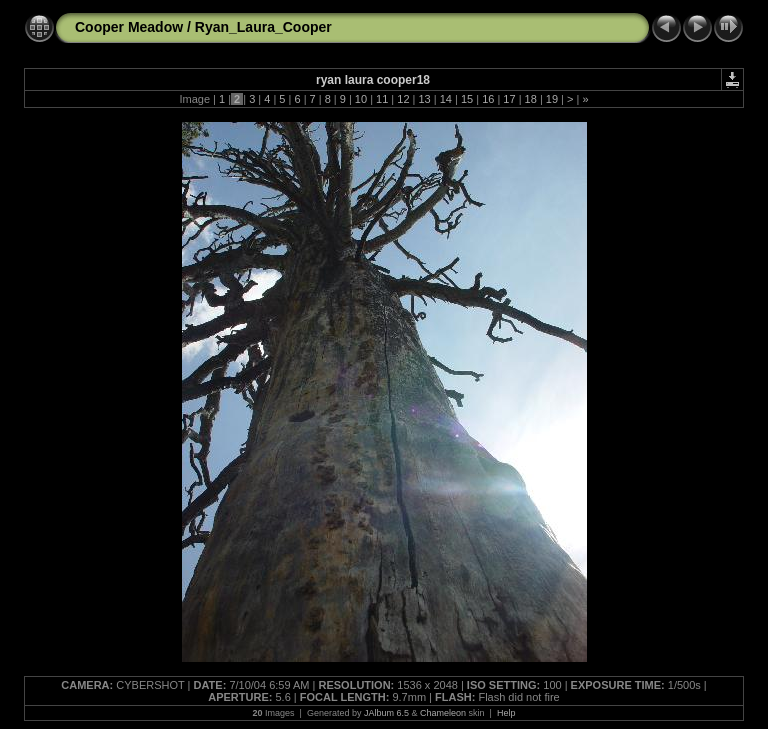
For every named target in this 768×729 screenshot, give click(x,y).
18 (531, 99)
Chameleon (443, 713)
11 (382, 99)
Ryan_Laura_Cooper (263, 27)
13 (424, 99)
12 (403, 99)
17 (509, 99)
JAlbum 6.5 (386, 713)
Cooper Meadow (129, 27)
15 (467, 99)
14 (446, 99)
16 (488, 99)
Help (506, 713)
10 (361, 99)
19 (552, 99)
